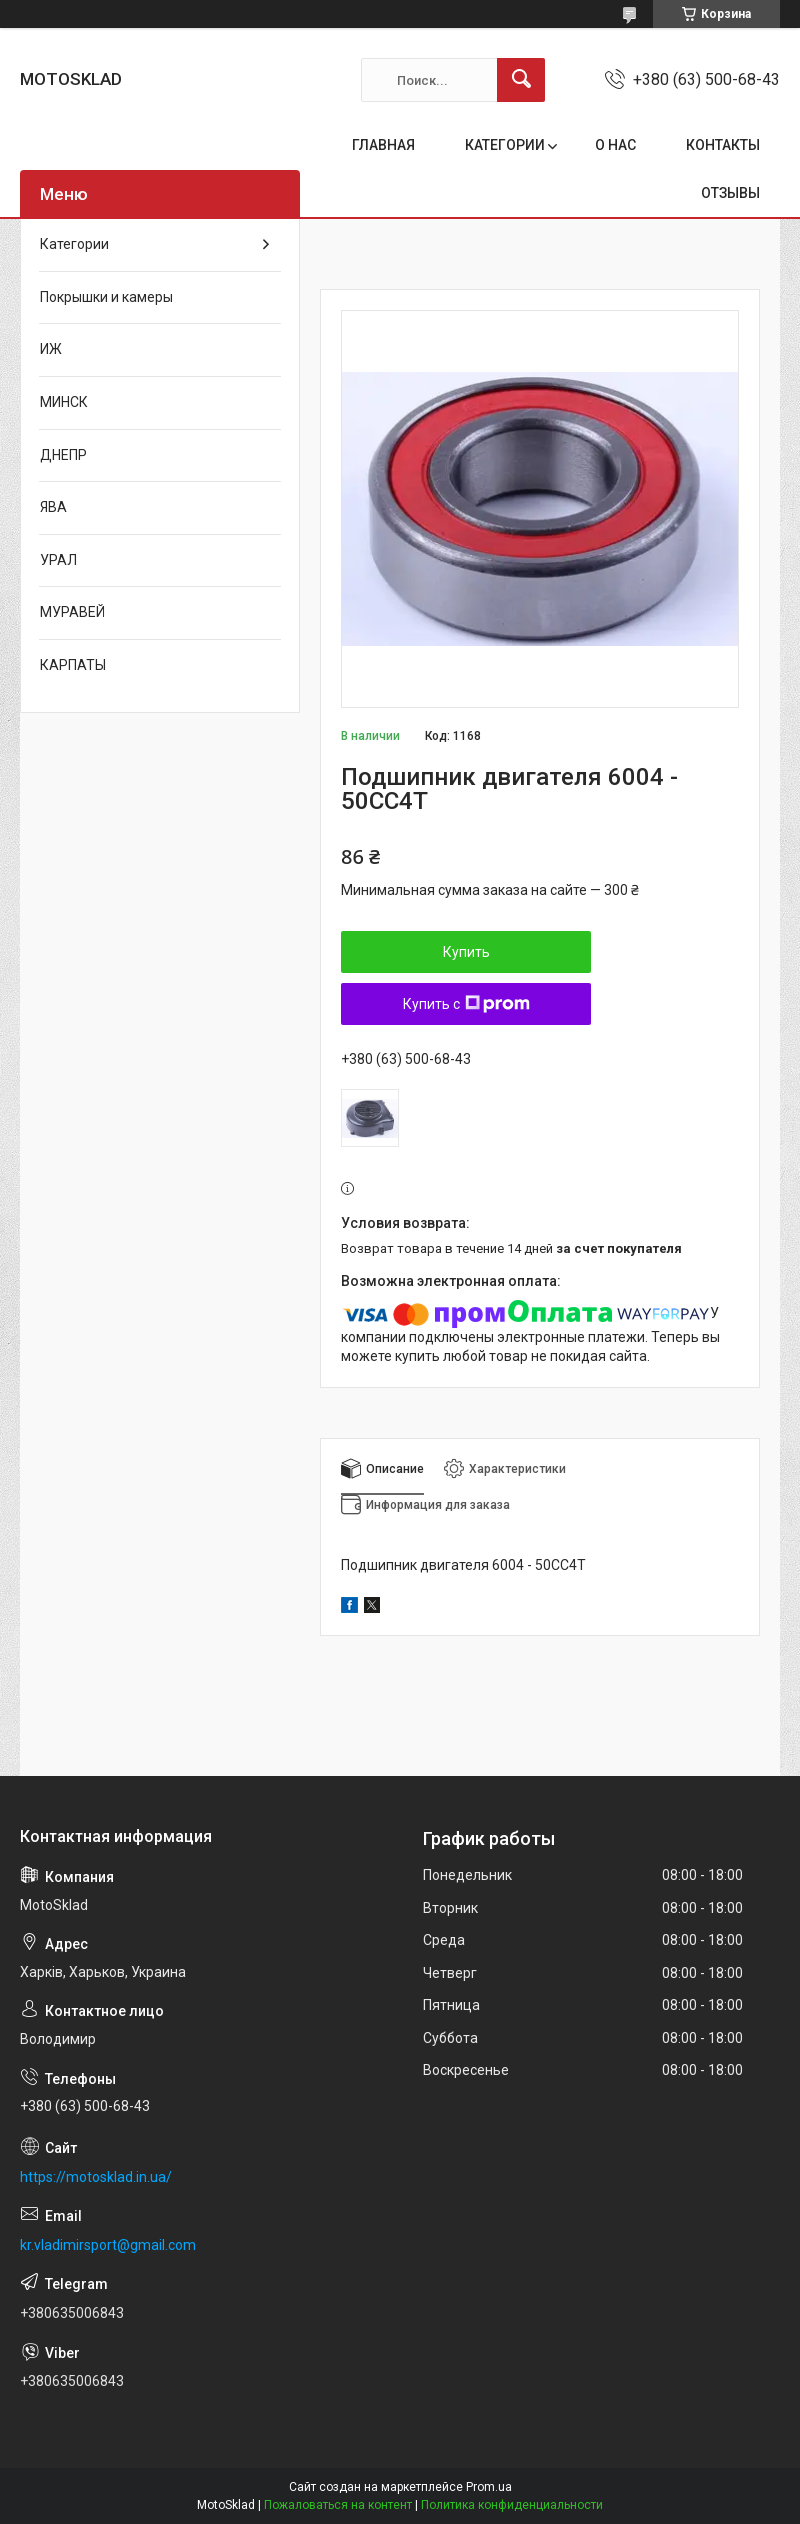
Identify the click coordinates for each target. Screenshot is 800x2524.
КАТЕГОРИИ (505, 145)
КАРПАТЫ (73, 665)
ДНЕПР (63, 455)
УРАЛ (58, 560)
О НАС (615, 145)
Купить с (466, 1004)
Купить (466, 952)
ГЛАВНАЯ (383, 145)
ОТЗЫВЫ (730, 193)
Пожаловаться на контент (338, 2505)
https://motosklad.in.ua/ (96, 2177)
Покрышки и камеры (106, 297)
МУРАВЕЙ (72, 612)
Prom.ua (489, 2487)
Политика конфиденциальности (512, 2505)
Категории (74, 244)
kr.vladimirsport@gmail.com (108, 2245)
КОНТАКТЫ (723, 145)
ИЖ (51, 349)
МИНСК (64, 402)
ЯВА (53, 507)
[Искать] (521, 80)
